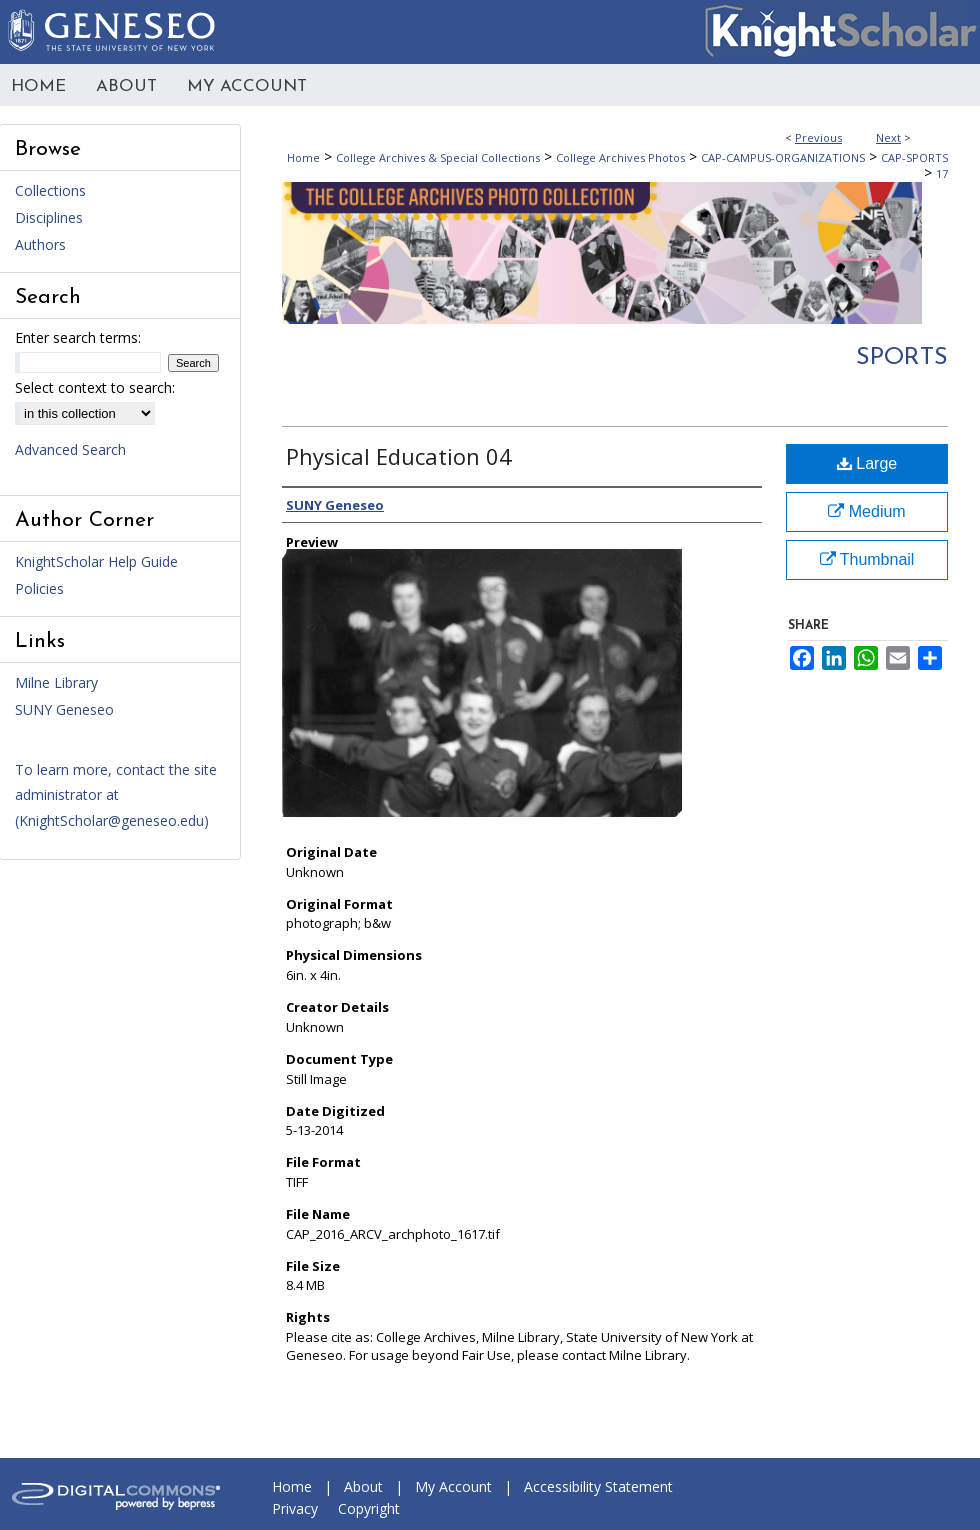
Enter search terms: (78, 337)
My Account (453, 1486)
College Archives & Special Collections (438, 157)
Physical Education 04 (399, 456)
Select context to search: (95, 387)
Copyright (369, 1508)
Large (867, 463)
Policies (39, 588)
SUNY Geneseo (64, 709)
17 (942, 173)
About (363, 1486)
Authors (40, 244)
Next (888, 137)
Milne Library (56, 682)
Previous (818, 137)
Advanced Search (70, 449)
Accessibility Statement (598, 1486)
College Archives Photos (620, 157)
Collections (50, 190)
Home (303, 157)
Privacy (295, 1508)
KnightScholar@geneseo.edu (111, 820)
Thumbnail (867, 559)
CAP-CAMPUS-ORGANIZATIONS (783, 157)
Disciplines (49, 217)
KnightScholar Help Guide (96, 561)
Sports (902, 358)
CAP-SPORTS (914, 157)
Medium (866, 511)
